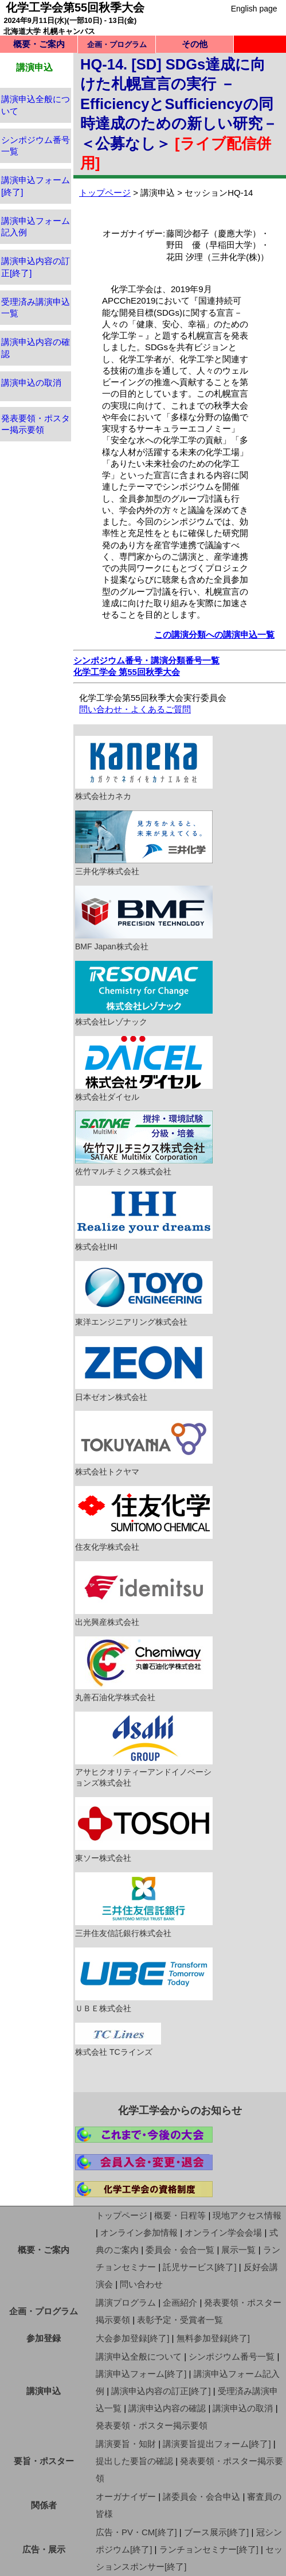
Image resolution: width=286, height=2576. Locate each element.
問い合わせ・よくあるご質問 (135, 709)
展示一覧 (238, 2250)
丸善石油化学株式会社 (144, 1669)
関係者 (44, 2505)
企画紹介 (180, 2302)
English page (254, 8)
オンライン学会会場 (223, 2232)
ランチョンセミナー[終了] (208, 2549)
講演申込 (43, 2391)
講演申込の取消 (31, 382)
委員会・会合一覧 (180, 2250)
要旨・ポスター (44, 2461)
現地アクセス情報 (247, 2215)
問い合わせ (141, 2284)
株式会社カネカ (144, 768)
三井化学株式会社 (144, 843)
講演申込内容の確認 (167, 2408)
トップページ (105, 192)
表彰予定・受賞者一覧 (180, 2320)
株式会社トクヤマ (144, 1443)
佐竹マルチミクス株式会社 (144, 1143)
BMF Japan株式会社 (144, 918)
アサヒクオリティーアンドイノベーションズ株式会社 (144, 1750)
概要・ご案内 (39, 44)
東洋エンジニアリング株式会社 (144, 1293)
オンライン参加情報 (139, 2232)
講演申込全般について (139, 2356)
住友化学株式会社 (144, 1518)
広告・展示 (43, 2549)
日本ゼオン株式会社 (144, 1369)
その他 (194, 44)
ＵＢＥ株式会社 (144, 1980)
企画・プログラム (43, 2311)
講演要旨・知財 (126, 2444)
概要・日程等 (180, 2215)
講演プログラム (126, 2302)
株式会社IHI (144, 1218)
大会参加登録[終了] (132, 2338)
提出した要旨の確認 (134, 2461)
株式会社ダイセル (144, 1068)
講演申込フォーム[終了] (141, 2374)
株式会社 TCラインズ (118, 2040)
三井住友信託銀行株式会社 (144, 1905)
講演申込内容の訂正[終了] (160, 2391)
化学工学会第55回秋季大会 (75, 7)
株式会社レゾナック (144, 993)
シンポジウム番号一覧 (232, 2356)
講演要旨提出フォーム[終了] (217, 2444)
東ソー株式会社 (144, 1830)
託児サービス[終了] (199, 2267)
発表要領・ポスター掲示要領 (151, 2425)
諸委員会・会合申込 (201, 2496)
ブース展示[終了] (216, 2532)
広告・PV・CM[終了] (136, 2532)
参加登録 (43, 2338)
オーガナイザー (126, 2496)
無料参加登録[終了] (213, 2338)
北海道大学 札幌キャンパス (49, 31)
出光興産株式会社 (144, 1594)
